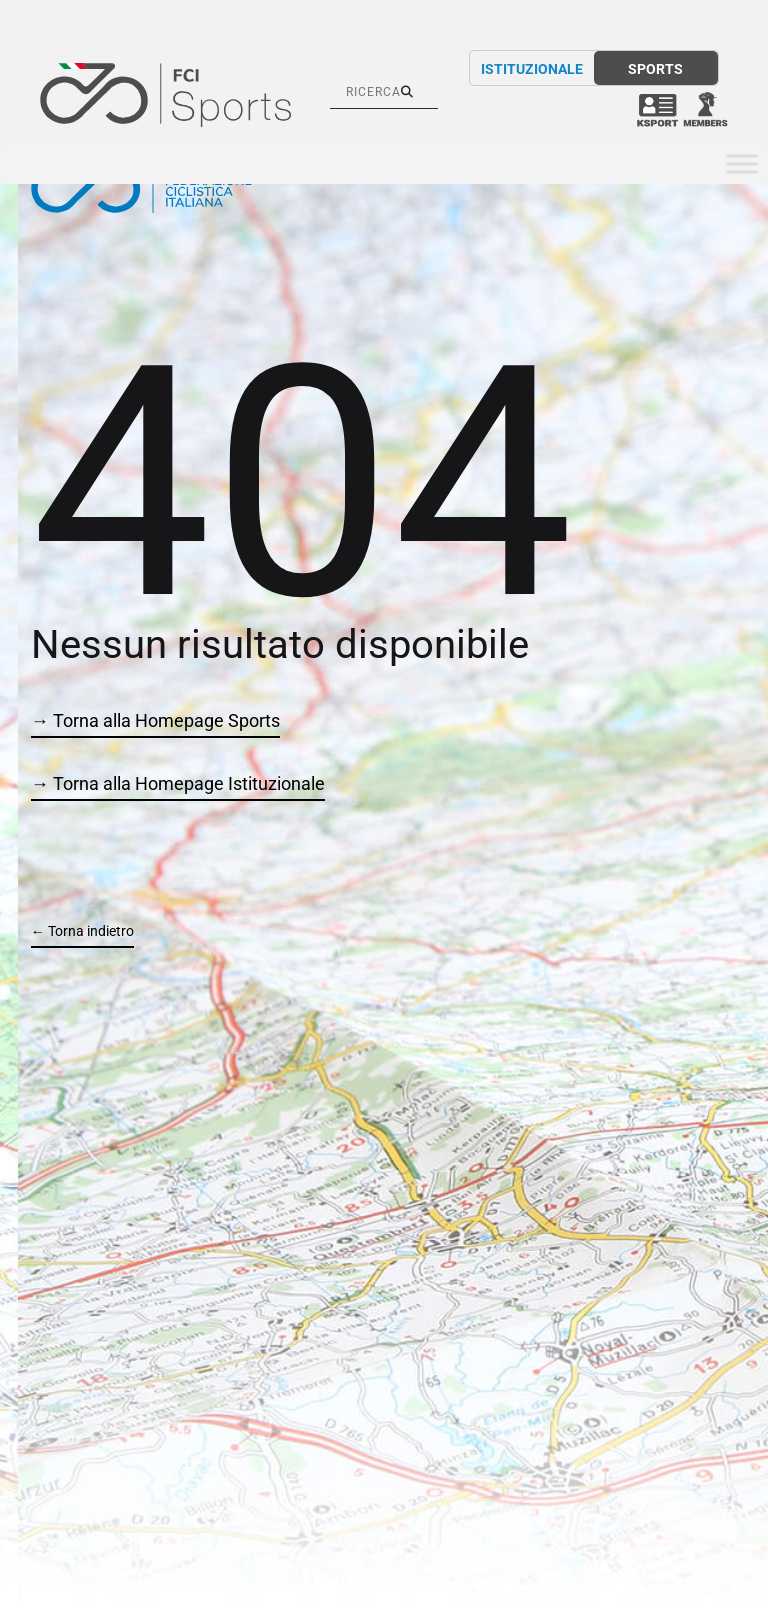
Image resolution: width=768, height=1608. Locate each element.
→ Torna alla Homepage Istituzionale (178, 783)
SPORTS (655, 69)
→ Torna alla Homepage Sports (155, 720)
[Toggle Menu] (742, 164)
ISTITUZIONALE (532, 69)
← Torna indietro (82, 931)
